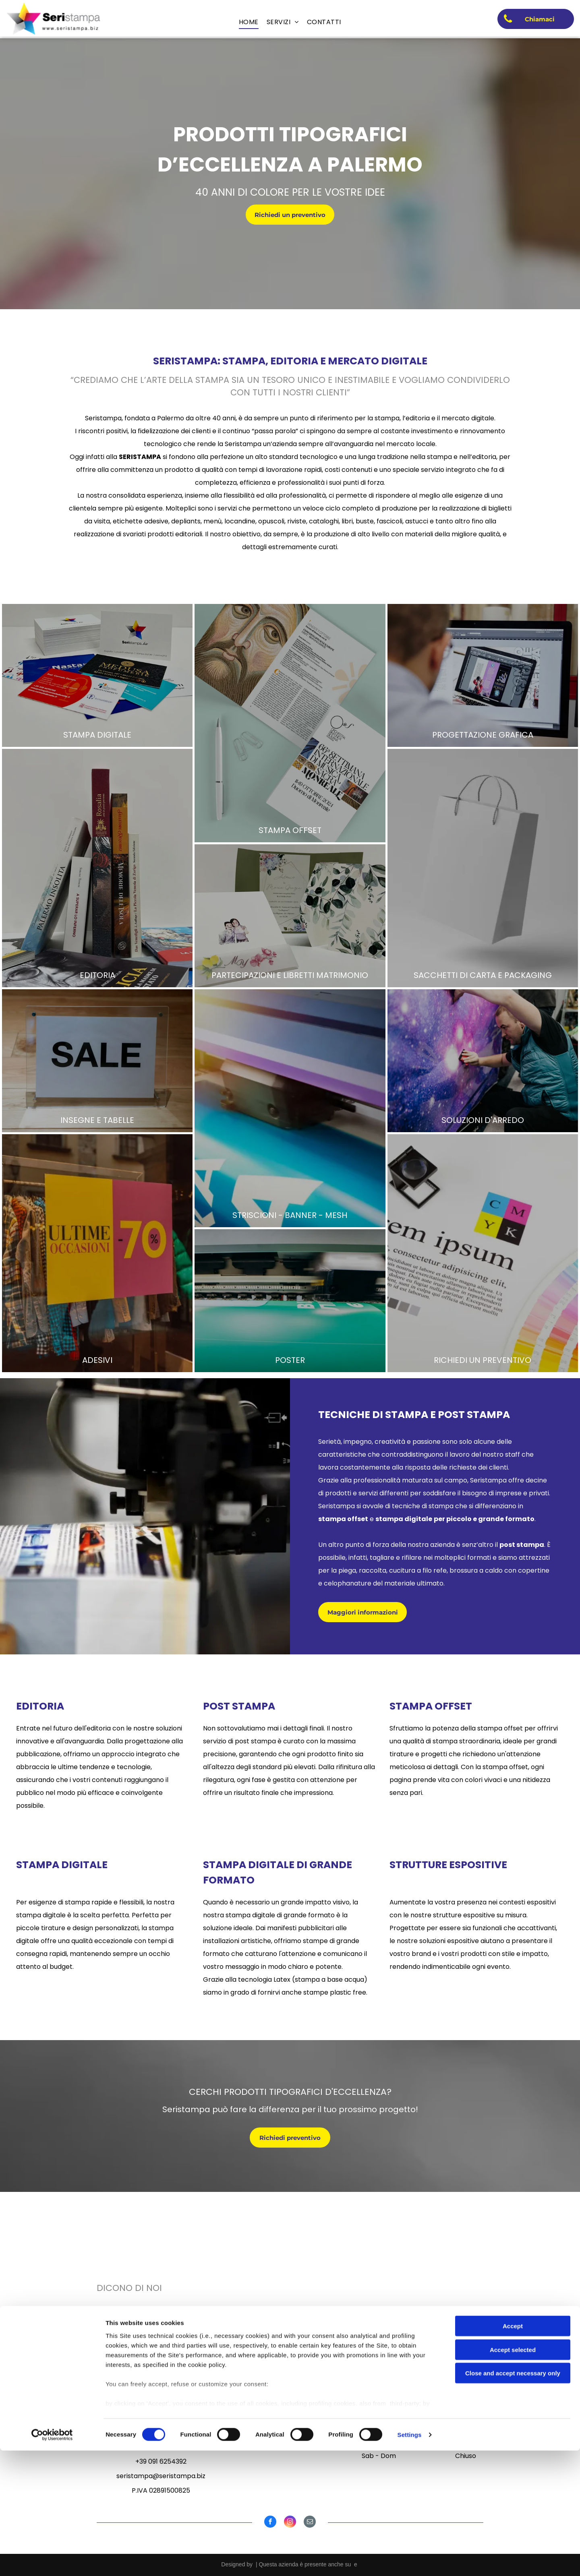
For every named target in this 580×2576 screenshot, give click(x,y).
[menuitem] (249, 22)
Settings (410, 2560)
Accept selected (513, 2475)
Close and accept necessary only (512, 2498)
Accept (513, 2451)
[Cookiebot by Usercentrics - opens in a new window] (52, 2560)
